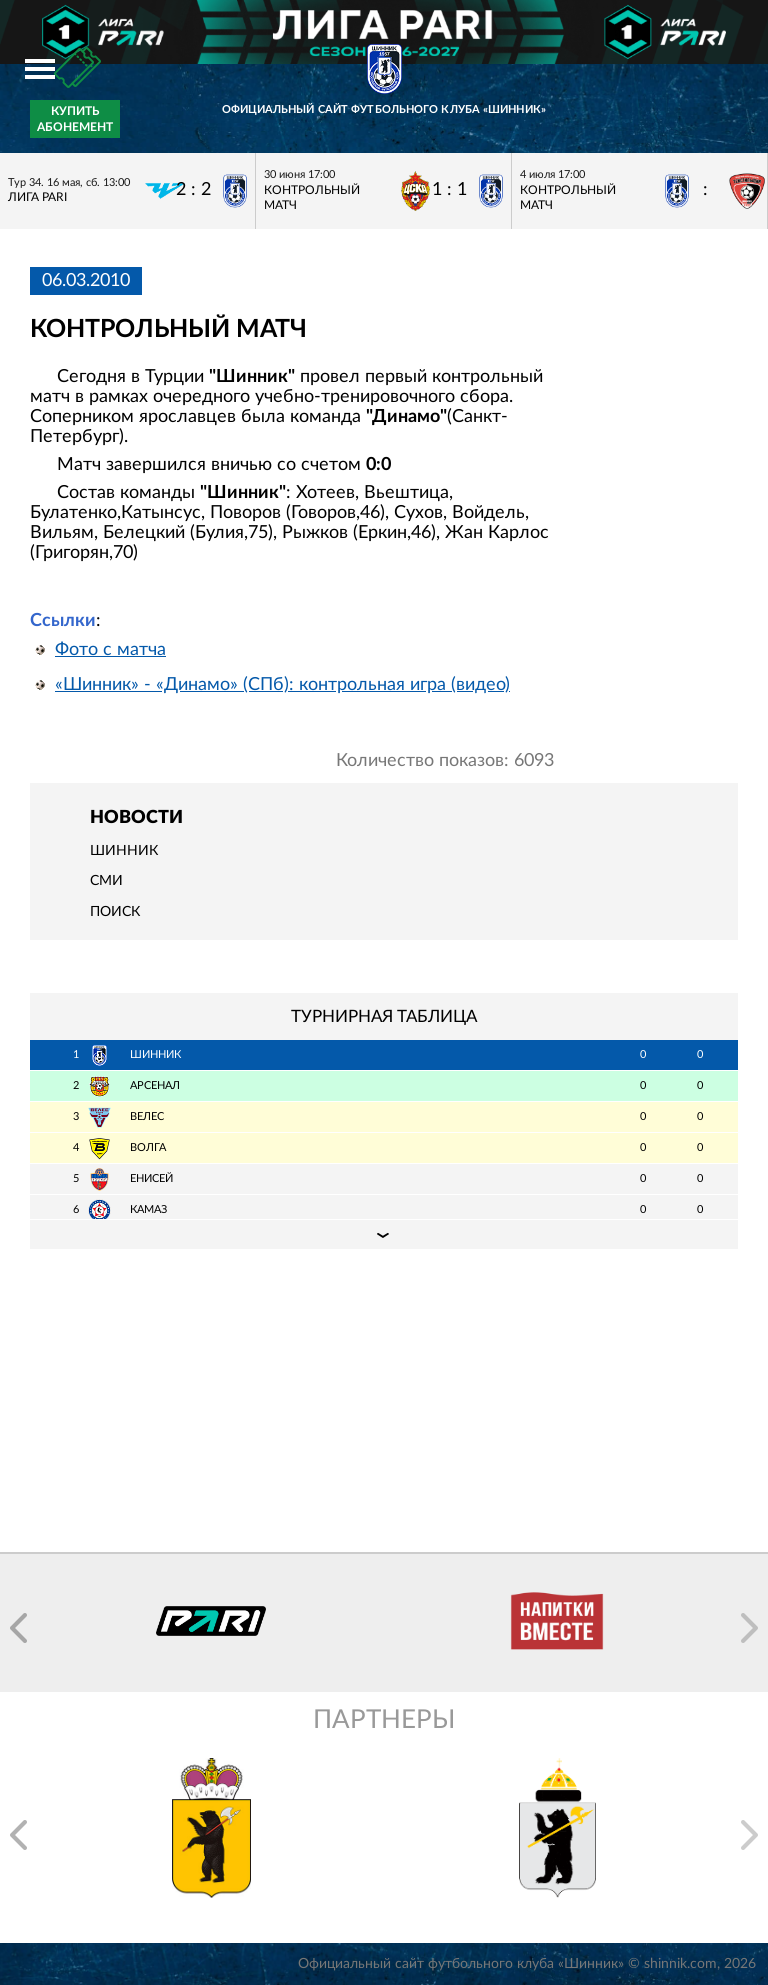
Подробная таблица (384, 1234)
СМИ (106, 881)
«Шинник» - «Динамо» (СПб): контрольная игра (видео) (282, 685)
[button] (18, 1628)
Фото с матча (110, 650)
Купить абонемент (75, 119)
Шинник (124, 851)
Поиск (115, 912)
